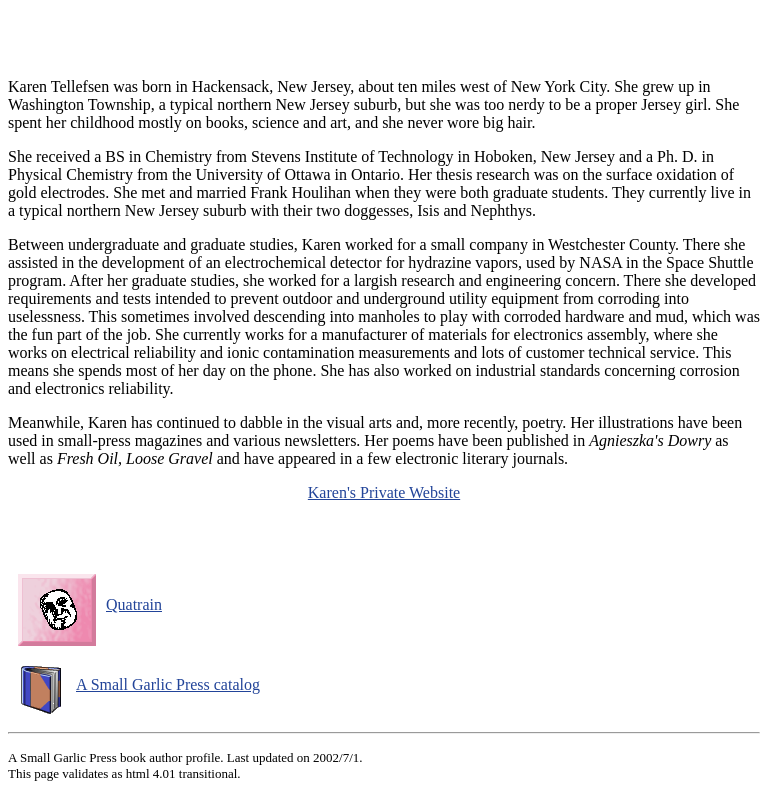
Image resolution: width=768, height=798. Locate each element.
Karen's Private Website (384, 492)
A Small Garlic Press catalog (139, 684)
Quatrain (90, 604)
